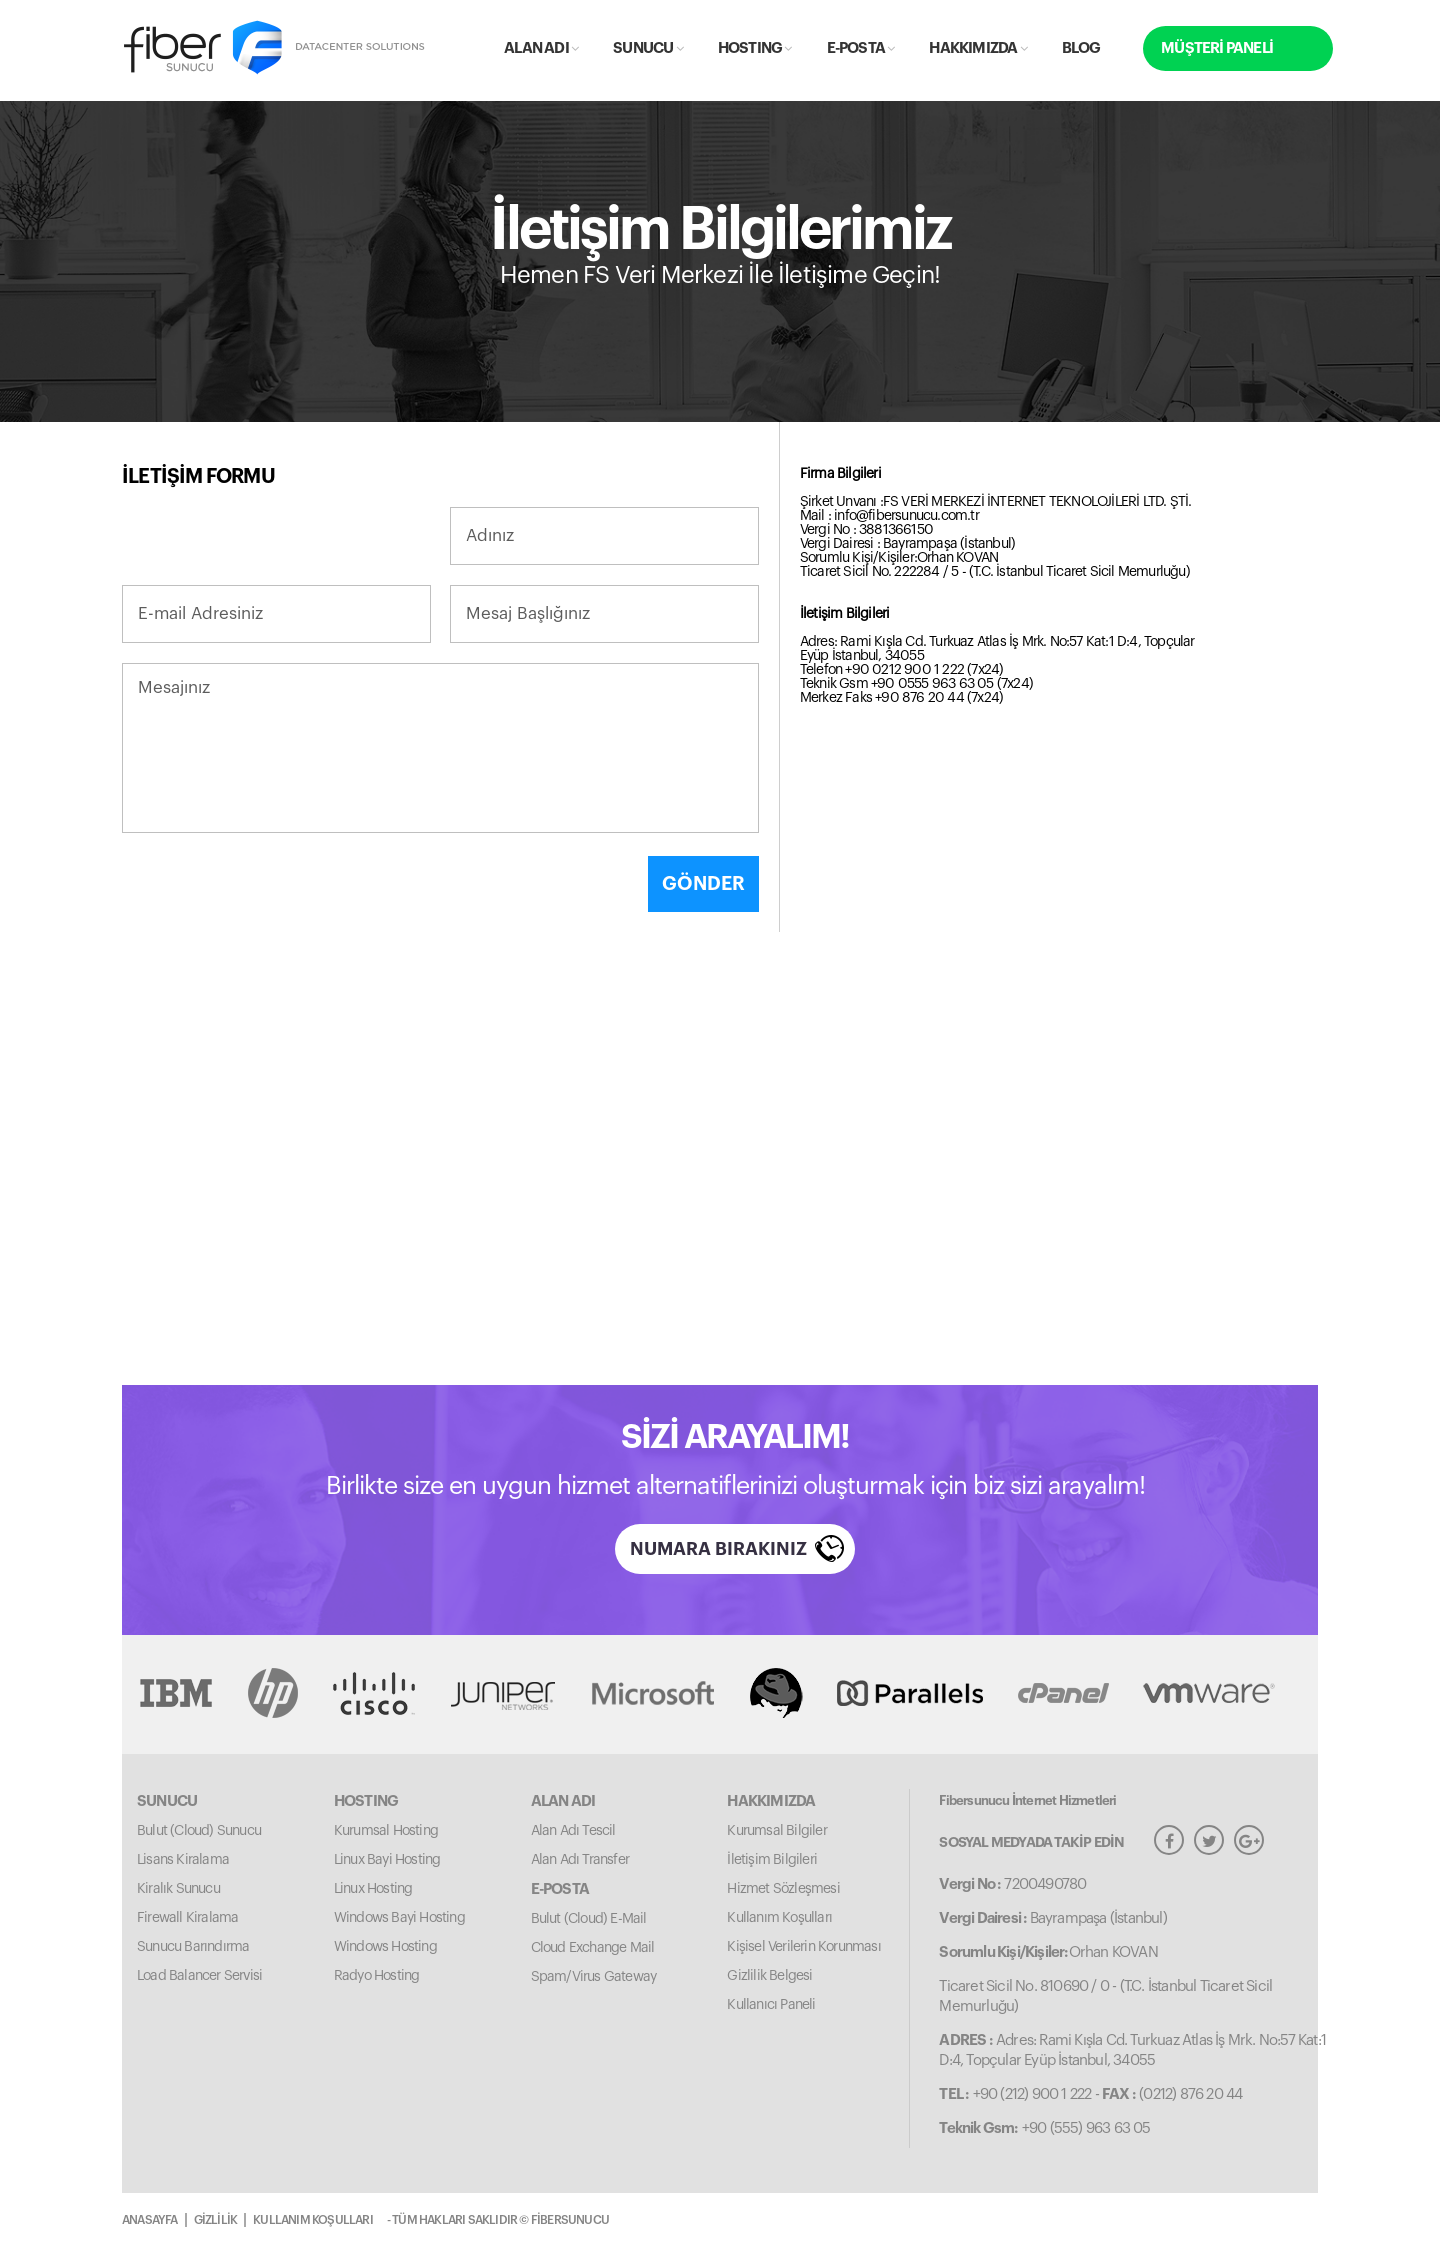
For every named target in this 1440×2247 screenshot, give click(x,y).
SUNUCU (648, 48)
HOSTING (755, 48)
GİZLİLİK (216, 2220)
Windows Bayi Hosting (399, 1918)
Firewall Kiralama (187, 1918)
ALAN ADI (541, 48)
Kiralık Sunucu (178, 1889)
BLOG (1081, 48)
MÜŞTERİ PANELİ (1217, 48)
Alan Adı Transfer (580, 1860)
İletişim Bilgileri (772, 1860)
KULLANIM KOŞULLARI (313, 2220)
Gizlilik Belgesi (769, 1976)
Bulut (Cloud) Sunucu (199, 1831)
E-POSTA (861, 48)
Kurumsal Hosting (386, 1831)
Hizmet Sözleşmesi (783, 1889)
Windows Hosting (385, 1947)
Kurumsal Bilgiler (776, 1831)
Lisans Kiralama (183, 1860)
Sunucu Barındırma (193, 1947)
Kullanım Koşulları (779, 1918)
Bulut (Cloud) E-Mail (589, 1919)
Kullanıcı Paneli (771, 2005)
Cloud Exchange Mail (593, 1948)
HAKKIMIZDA (977, 48)
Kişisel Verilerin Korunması (803, 1947)
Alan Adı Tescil (573, 1831)
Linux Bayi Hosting (387, 1860)
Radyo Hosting (377, 1976)
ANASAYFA (150, 2220)
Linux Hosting (373, 1889)
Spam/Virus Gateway (594, 1977)
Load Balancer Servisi (199, 1976)
